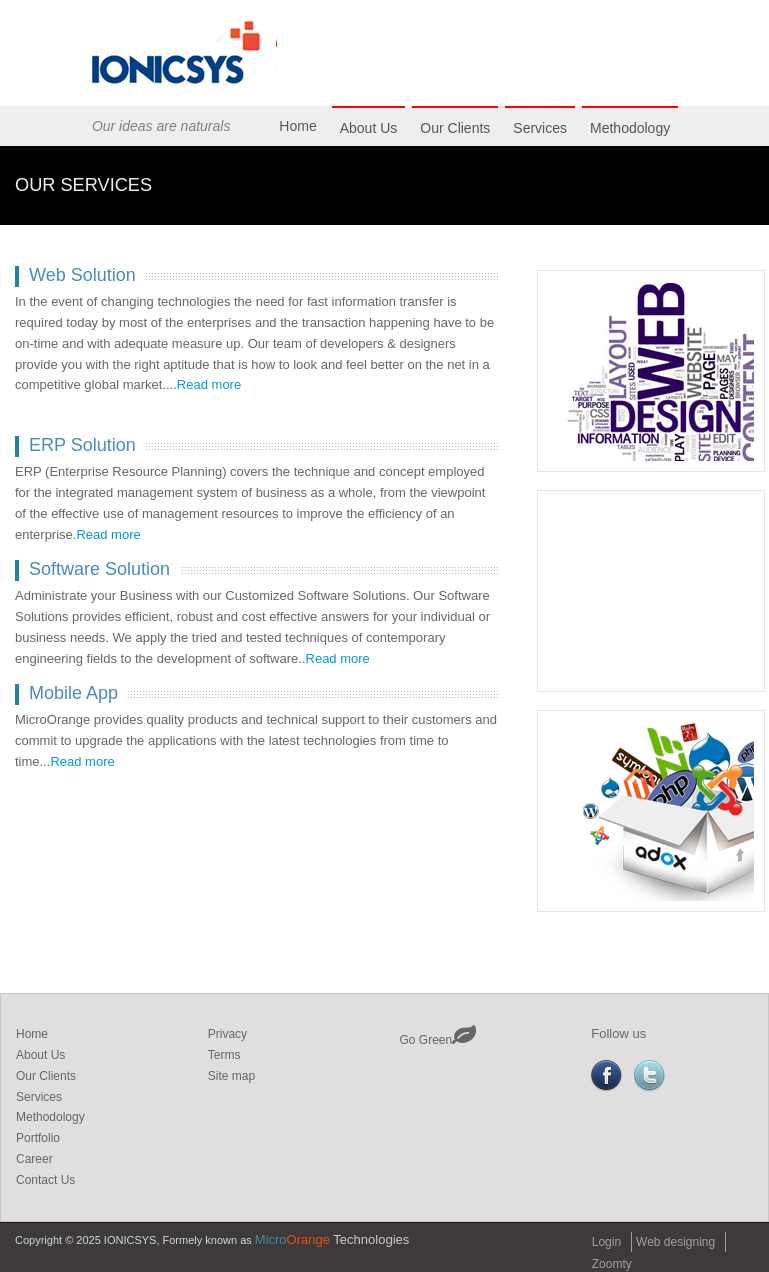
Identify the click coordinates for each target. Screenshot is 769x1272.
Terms (224, 1055)
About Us (369, 128)
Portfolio (38, 1138)
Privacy (227, 1034)
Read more (209, 384)
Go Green (438, 1040)
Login (606, 1242)
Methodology (630, 128)
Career (34, 1159)
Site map (231, 1076)
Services (540, 128)
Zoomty (612, 1264)
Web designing (675, 1242)
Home (297, 126)
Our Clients (455, 128)
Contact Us (45, 1180)
